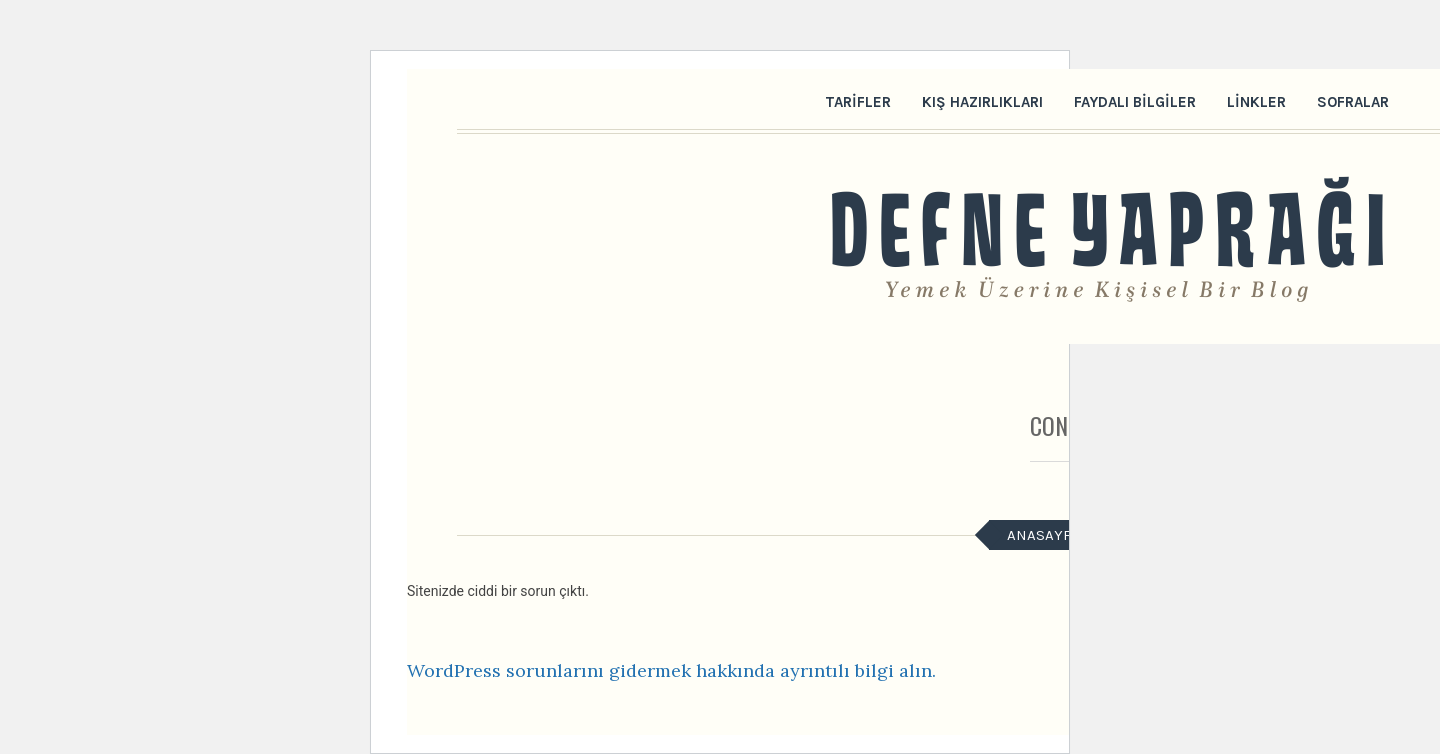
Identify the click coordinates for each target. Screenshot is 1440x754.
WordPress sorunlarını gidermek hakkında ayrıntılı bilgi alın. (671, 670)
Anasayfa (1043, 535)
